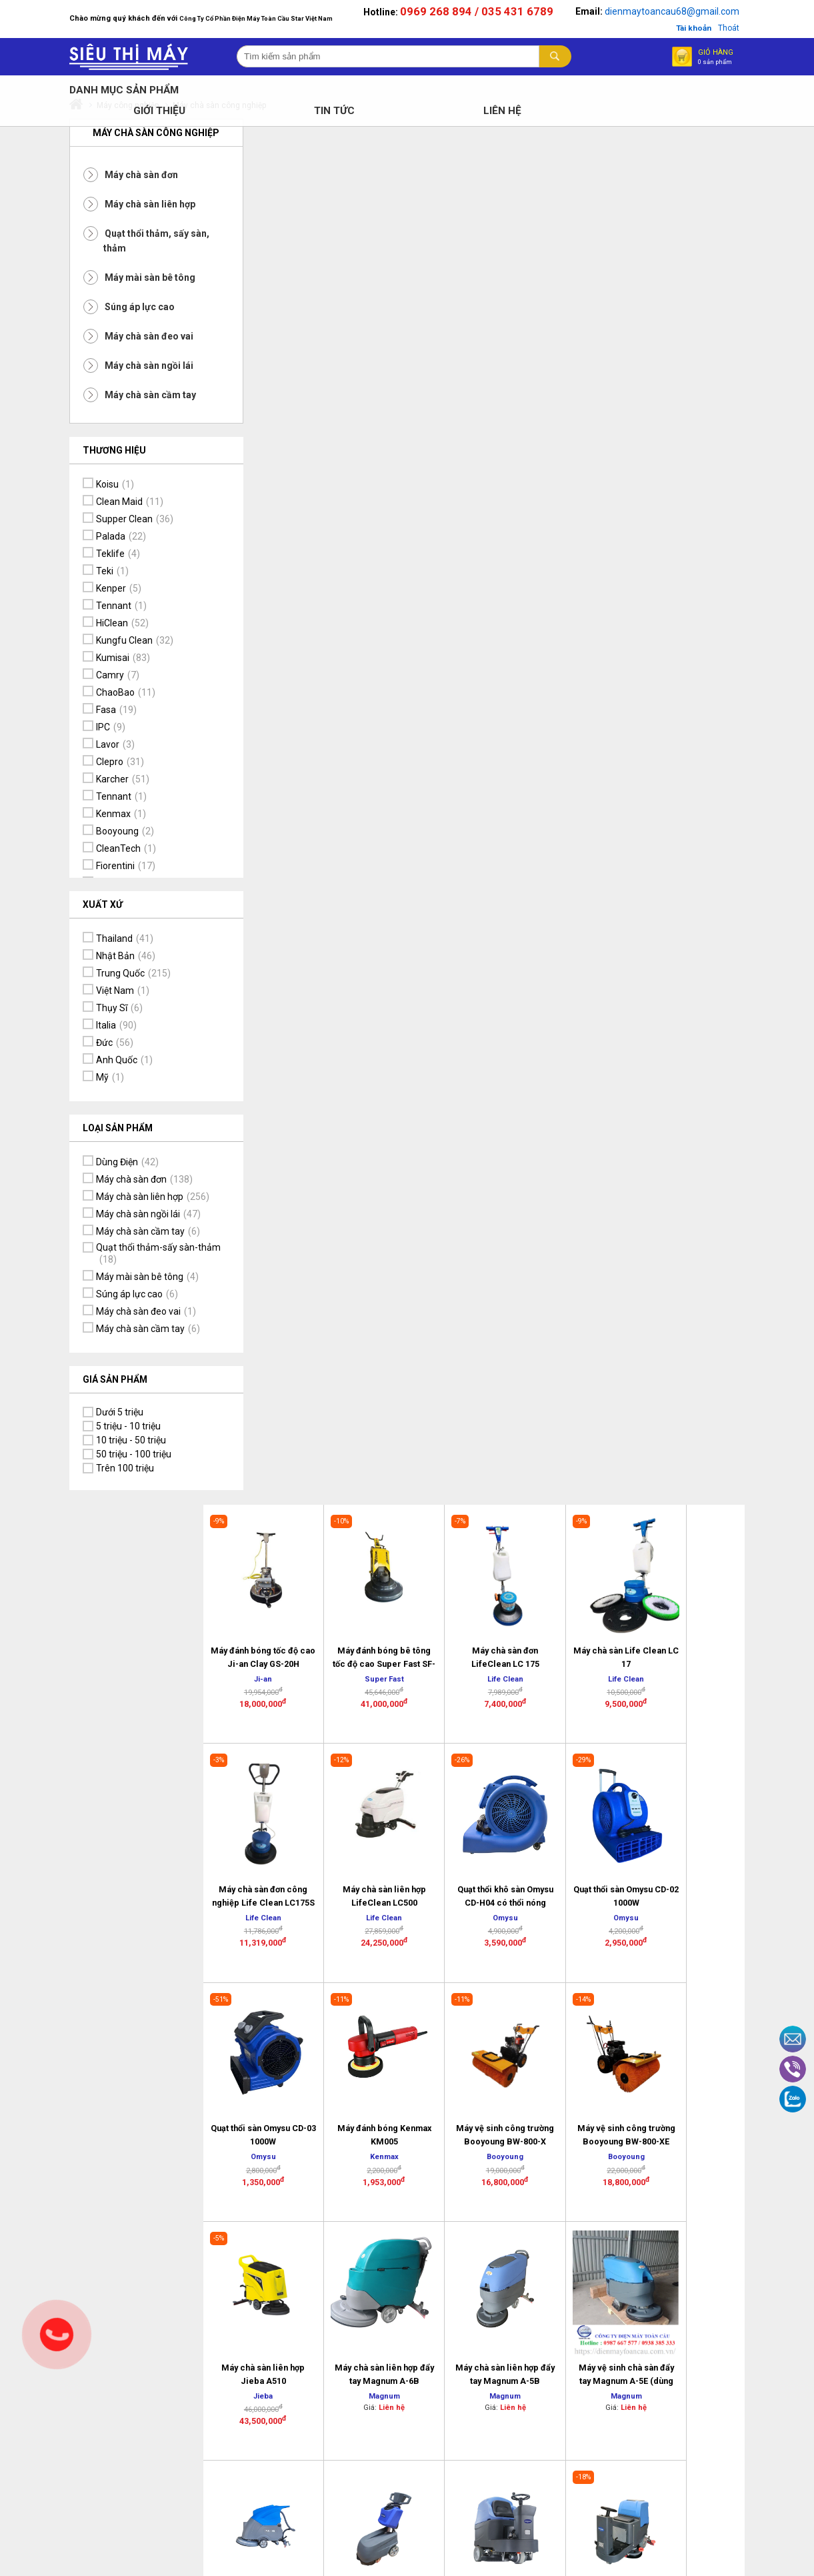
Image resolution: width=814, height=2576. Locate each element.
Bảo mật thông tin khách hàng (492, 2176)
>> (585, 1606)
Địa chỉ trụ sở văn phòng (377, 2164)
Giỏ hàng (742, 56)
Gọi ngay (56, 2334)
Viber (792, 2069)
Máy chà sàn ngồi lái (120, 367)
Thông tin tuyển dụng (374, 2211)
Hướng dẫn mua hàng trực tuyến (601, 2179)
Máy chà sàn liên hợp (121, 206)
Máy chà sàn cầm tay (121, 397)
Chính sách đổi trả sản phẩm (492, 2129)
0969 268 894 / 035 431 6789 (505, 11)
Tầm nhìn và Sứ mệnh (713, 2188)
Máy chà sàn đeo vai (120, 338)
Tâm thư (360, 2187)
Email (792, 2039)
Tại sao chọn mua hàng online (604, 2208)
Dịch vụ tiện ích (710, 2123)
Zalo (792, 2099)
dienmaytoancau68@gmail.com (700, 11)
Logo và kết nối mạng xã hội (598, 2237)
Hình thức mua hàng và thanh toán (609, 2149)
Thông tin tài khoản (720, 2211)
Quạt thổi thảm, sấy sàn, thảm (117, 242)
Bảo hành (475, 2153)
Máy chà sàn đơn (112, 176)
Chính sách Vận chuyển (487, 2205)
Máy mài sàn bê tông (121, 279)
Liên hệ (356, 2141)
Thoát (757, 28)
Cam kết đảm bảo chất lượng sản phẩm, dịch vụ (717, 2153)
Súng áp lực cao (111, 308)
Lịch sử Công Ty (375, 2123)
